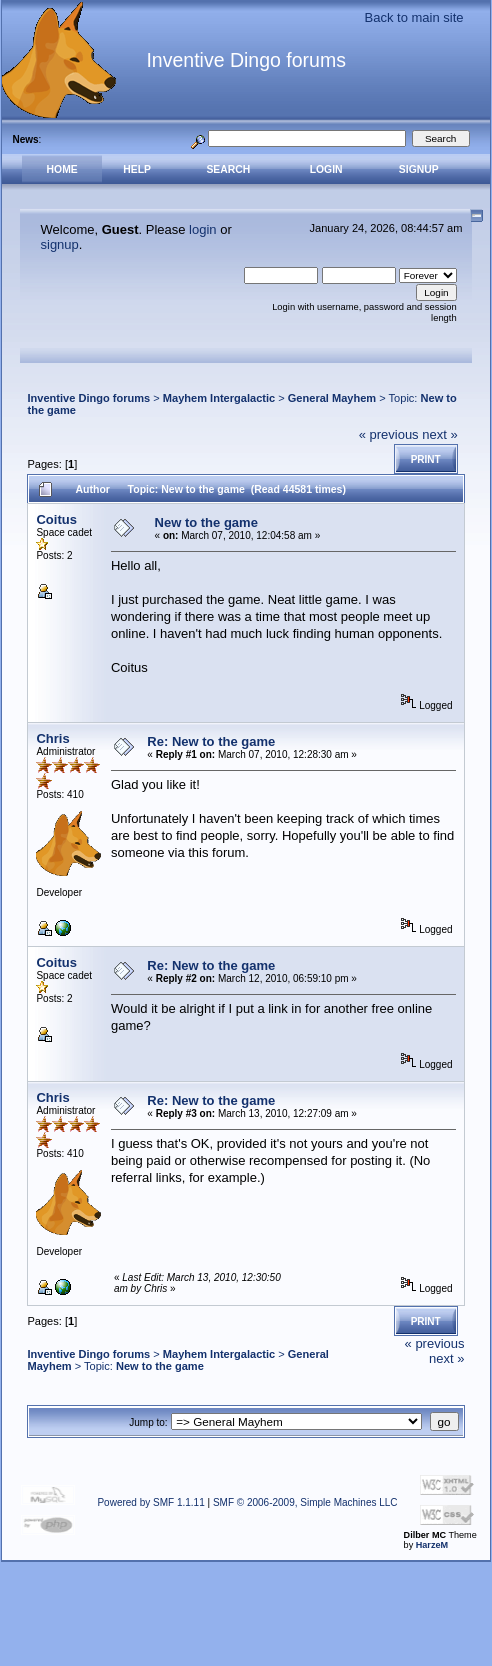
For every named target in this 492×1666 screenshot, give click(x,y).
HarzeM (432, 1545)
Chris (52, 738)
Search (228, 169)
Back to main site (414, 17)
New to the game (206, 522)
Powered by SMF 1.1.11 (150, 1502)
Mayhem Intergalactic (219, 398)
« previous (389, 434)
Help (137, 169)
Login (326, 169)
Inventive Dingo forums (88, 398)
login (202, 229)
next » (439, 434)
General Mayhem (332, 398)
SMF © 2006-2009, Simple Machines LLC (305, 1502)
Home (62, 169)
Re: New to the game (211, 741)
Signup (419, 169)
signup (60, 244)
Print (426, 459)
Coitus (56, 519)
